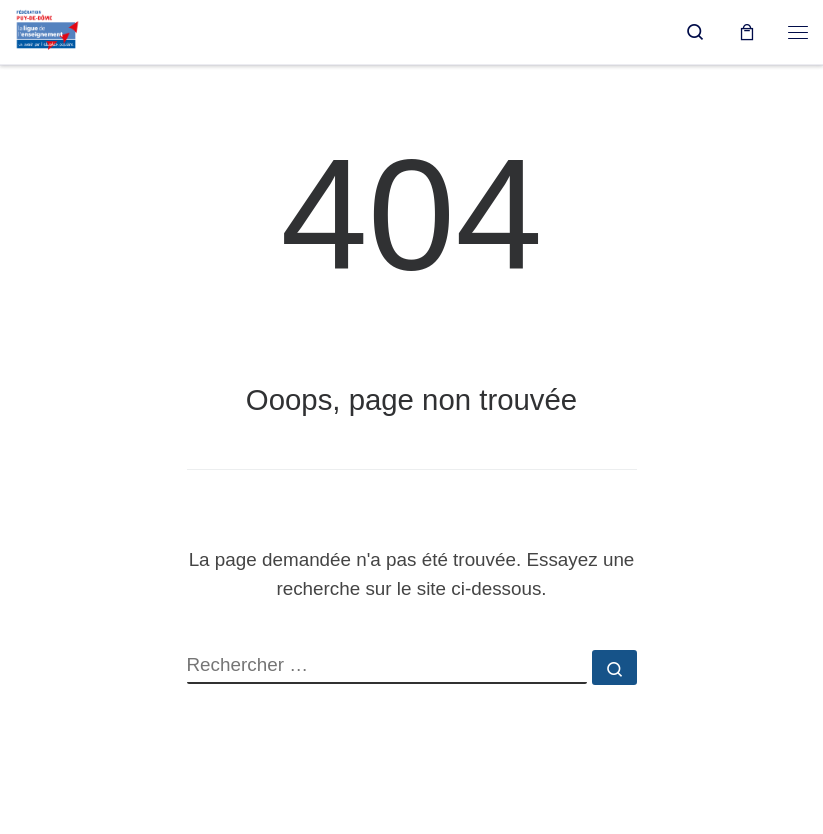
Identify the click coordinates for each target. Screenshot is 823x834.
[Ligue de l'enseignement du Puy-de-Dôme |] (47, 30)
